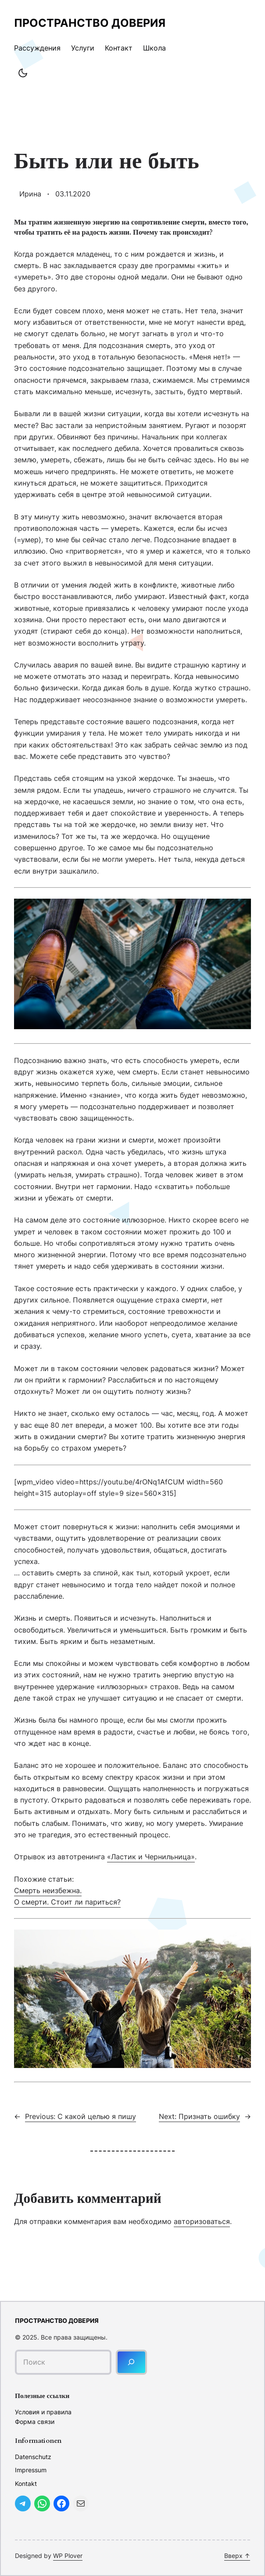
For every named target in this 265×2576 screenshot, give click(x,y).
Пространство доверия (89, 22)
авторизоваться (202, 2221)
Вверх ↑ (237, 2555)
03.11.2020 (72, 193)
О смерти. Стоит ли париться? (67, 1902)
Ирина (30, 193)
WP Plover (67, 2555)
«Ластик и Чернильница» (151, 1856)
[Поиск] (131, 2362)
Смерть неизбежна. (48, 1890)
